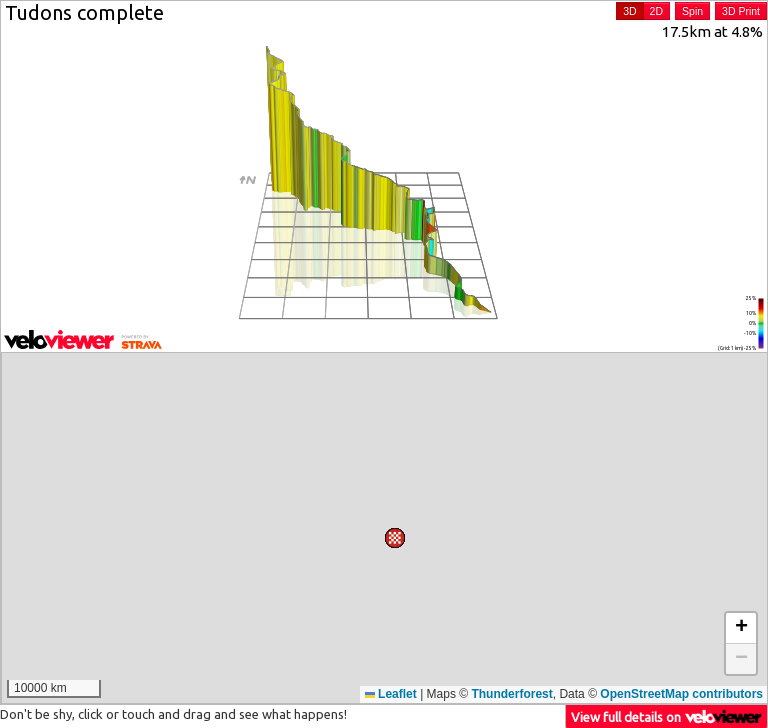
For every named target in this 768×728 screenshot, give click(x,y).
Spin (692, 11)
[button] (276, 366)
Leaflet (391, 694)
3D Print (741, 11)
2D (656, 11)
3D (629, 11)
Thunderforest (511, 694)
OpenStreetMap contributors (681, 694)
